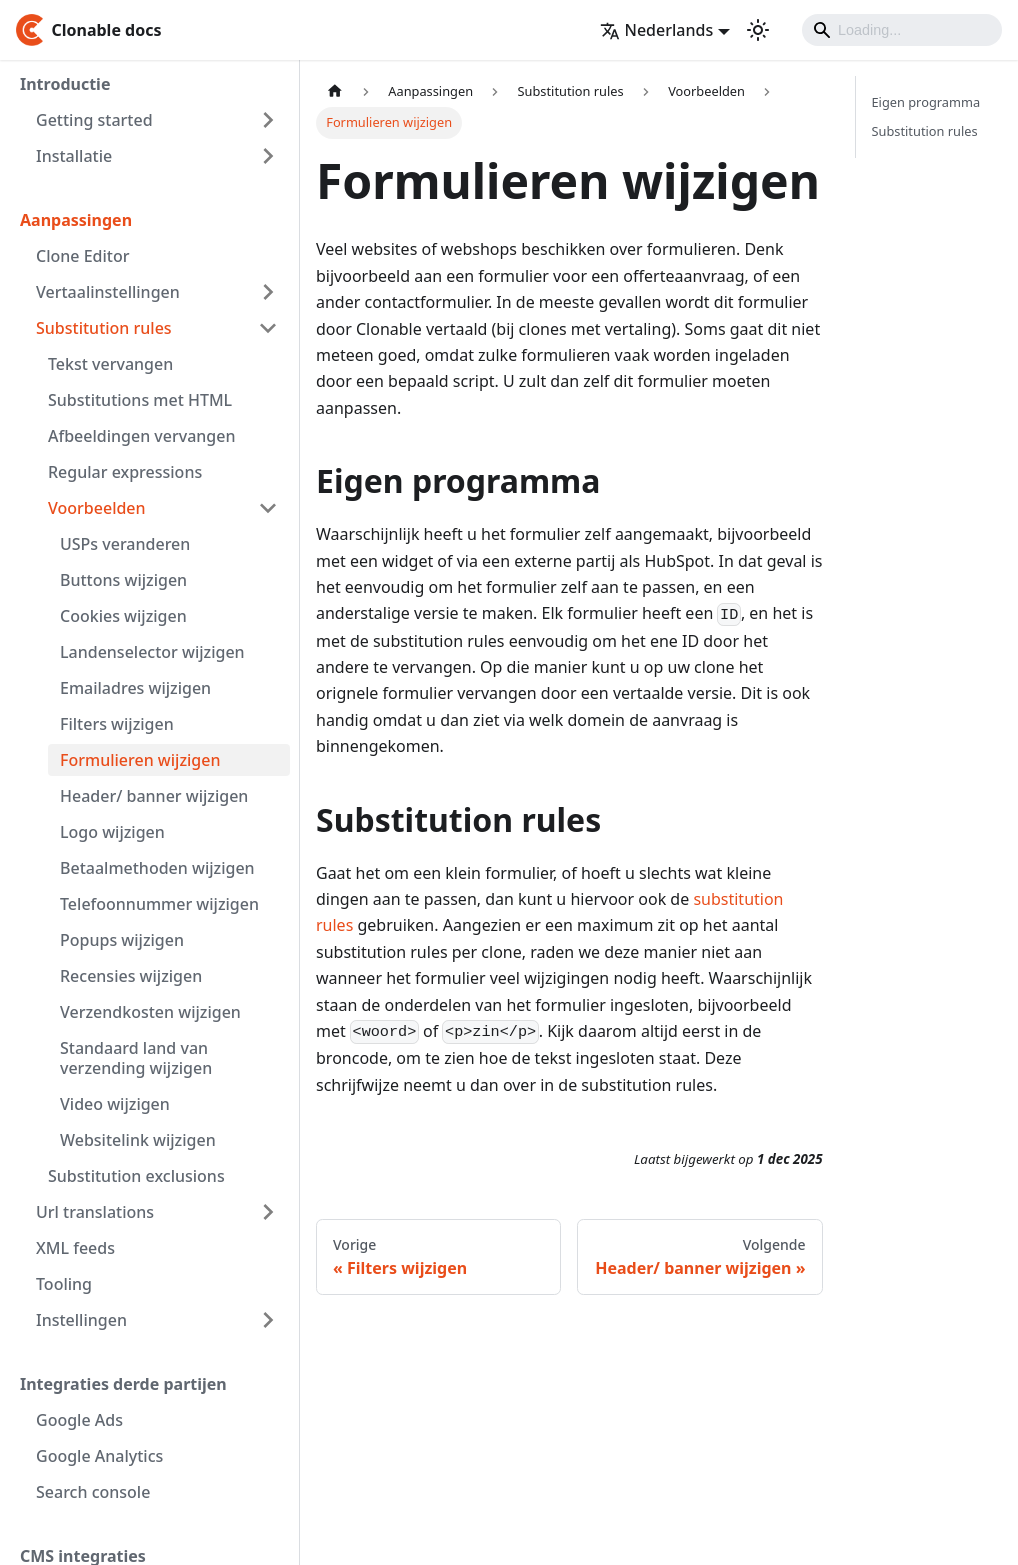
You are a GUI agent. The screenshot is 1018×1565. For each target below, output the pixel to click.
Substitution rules (104, 328)
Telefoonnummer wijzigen (159, 904)
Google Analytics (99, 1456)
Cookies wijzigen (123, 616)
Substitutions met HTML (140, 400)
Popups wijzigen (122, 940)
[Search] (902, 30)
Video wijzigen (115, 1104)
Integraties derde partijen (123, 1384)
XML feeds (75, 1248)
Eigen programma (926, 102)
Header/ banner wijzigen (154, 796)
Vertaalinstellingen (108, 292)
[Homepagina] (335, 91)
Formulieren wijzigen (140, 760)
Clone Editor (82, 256)
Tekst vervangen (110, 364)
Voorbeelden (97, 508)
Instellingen (81, 1320)
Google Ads (79, 1420)
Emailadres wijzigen (135, 688)
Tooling (64, 1284)
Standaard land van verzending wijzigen (136, 1058)
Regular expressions (125, 472)
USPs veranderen (125, 544)
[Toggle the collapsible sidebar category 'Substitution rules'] (268, 328)
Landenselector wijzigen (152, 652)
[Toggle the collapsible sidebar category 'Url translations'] (268, 1212)
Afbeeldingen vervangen (142, 436)
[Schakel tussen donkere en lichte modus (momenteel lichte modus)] (758, 30)
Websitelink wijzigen (138, 1140)
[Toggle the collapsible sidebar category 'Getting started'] (268, 120)
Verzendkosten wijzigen (150, 1012)
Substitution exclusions (136, 1176)
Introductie (65, 84)
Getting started (94, 120)
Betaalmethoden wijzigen (157, 868)
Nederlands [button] (657, 30)
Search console (93, 1492)
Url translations (95, 1212)
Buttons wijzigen (123, 580)
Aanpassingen (76, 220)
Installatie (74, 156)
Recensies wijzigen (131, 976)
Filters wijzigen (117, 724)
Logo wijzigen (112, 832)
